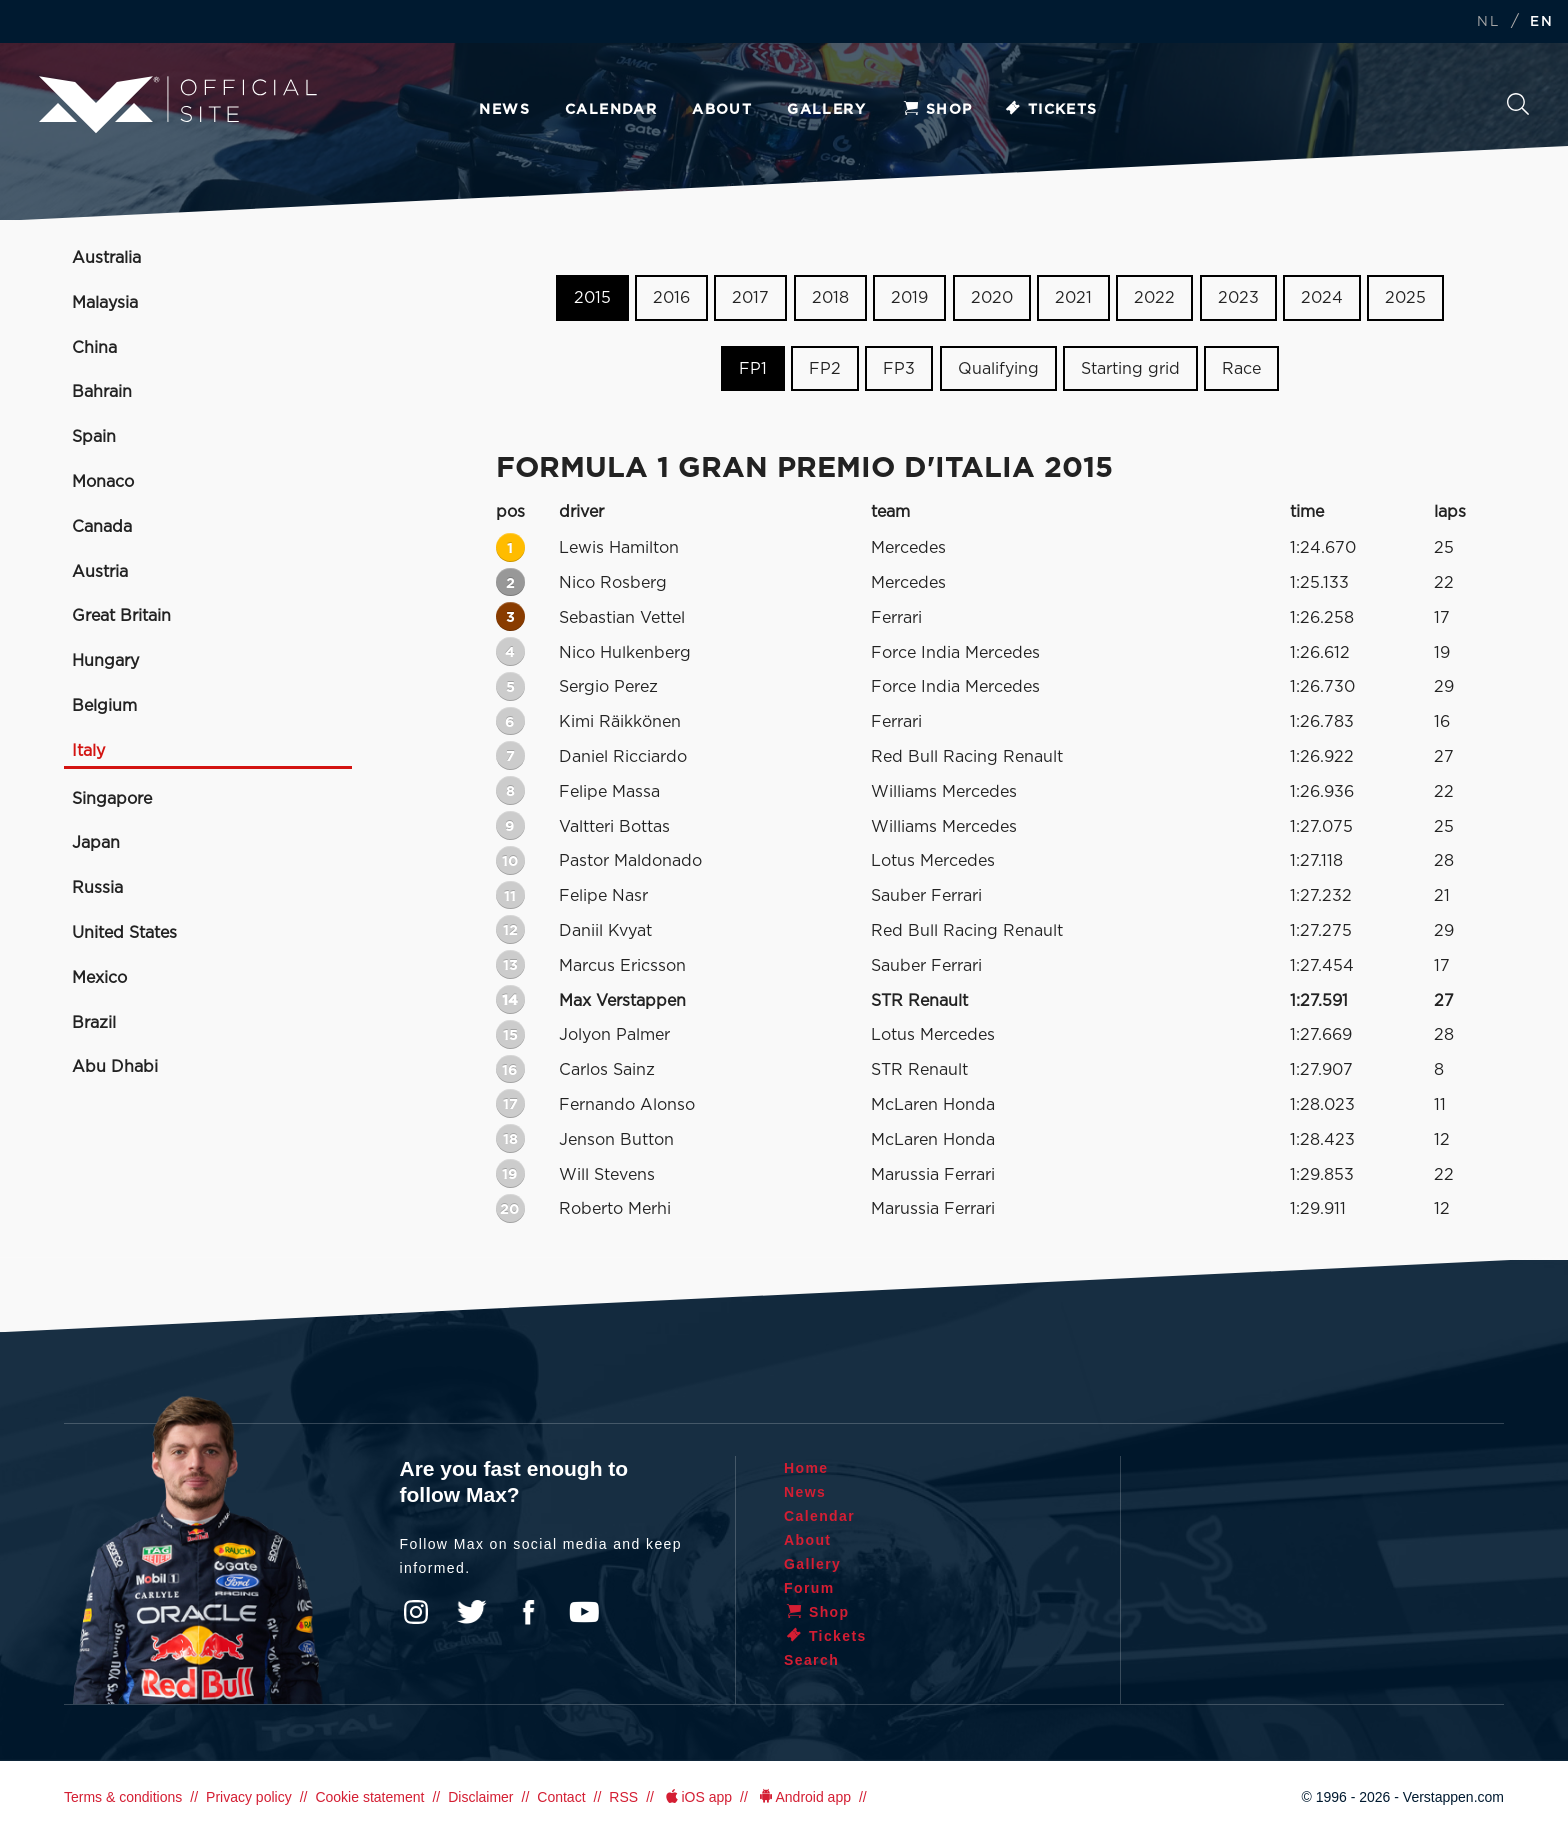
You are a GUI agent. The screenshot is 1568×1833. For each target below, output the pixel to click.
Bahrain (102, 392)
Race (1241, 369)
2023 (1238, 298)
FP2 (825, 369)
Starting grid (1130, 369)
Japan (96, 843)
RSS (623, 1797)
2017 (750, 298)
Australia (106, 258)
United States (124, 933)
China (94, 348)
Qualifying (998, 369)
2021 (1073, 298)
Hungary (105, 661)
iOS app (697, 1797)
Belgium (104, 706)
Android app (803, 1797)
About (722, 110)
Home (806, 1468)
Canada (102, 527)
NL (1488, 22)
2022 (1154, 298)
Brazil (94, 1023)
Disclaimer (480, 1797)
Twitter (472, 1612)
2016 (671, 298)
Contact (561, 1797)
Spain (94, 437)
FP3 (899, 369)
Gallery (826, 110)
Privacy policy (249, 1797)
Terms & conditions (123, 1797)
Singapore (112, 799)
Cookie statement (369, 1797)
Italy (88, 751)
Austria (100, 572)
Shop (937, 110)
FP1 (753, 369)
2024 (1322, 298)
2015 (592, 298)
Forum (809, 1588)
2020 (992, 298)
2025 (1405, 298)
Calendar (611, 110)
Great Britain (121, 616)
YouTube (584, 1612)
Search (1518, 104)
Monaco (103, 482)
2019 (909, 298)
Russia (97, 888)
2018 (830, 298)
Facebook (528, 1612)
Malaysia (105, 303)
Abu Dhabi (115, 1067)
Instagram (416, 1612)
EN (1541, 22)
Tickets (1050, 110)
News (504, 110)
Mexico (99, 978)
